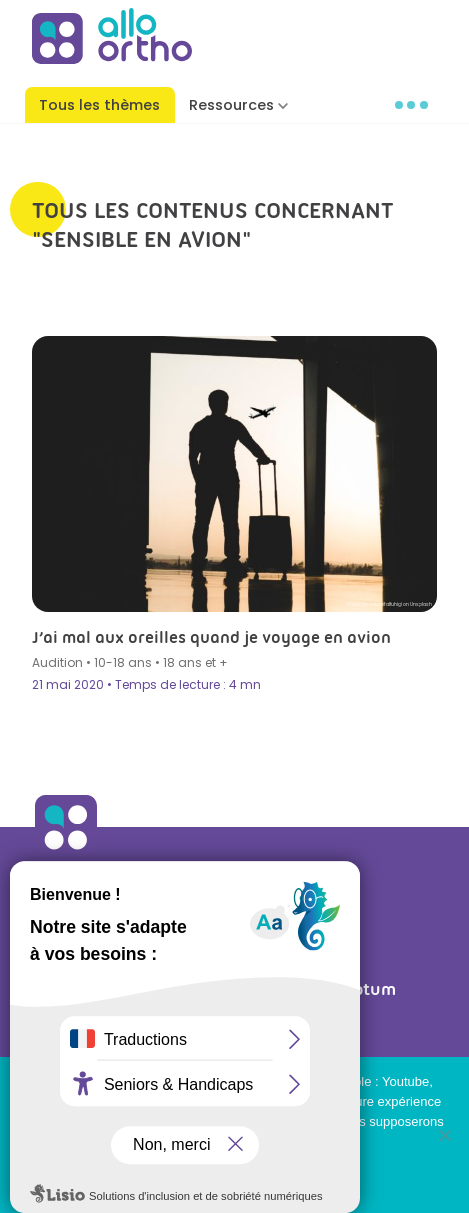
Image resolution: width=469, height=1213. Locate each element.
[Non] (444, 1135)
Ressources (231, 105)
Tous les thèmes (99, 105)
